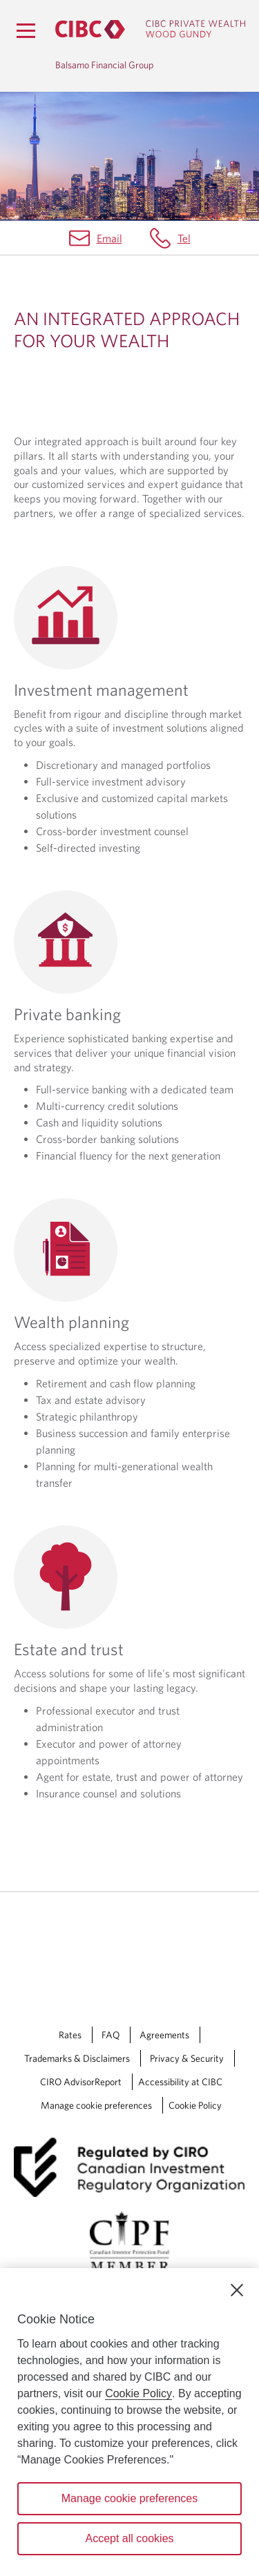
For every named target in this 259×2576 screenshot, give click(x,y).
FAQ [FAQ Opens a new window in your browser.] (110, 2034)
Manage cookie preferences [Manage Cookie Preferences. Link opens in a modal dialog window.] (96, 2105)
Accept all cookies (129, 2538)
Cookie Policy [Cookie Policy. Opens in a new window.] (138, 2393)
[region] (129, 2422)
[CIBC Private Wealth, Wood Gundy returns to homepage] (150, 29)
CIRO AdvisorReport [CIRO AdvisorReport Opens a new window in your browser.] (81, 2081)
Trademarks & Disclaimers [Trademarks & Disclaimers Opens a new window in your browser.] (77, 2058)
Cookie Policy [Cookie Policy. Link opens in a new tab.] (195, 2105)
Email (109, 238)
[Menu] (25, 30)
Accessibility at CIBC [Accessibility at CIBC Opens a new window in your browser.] (180, 2081)
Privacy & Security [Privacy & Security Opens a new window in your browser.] (187, 2058)
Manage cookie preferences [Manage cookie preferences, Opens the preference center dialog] (129, 2498)
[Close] (237, 2290)
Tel (184, 238)
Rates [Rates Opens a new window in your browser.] (70, 2034)
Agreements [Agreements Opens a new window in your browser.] (164, 2034)
